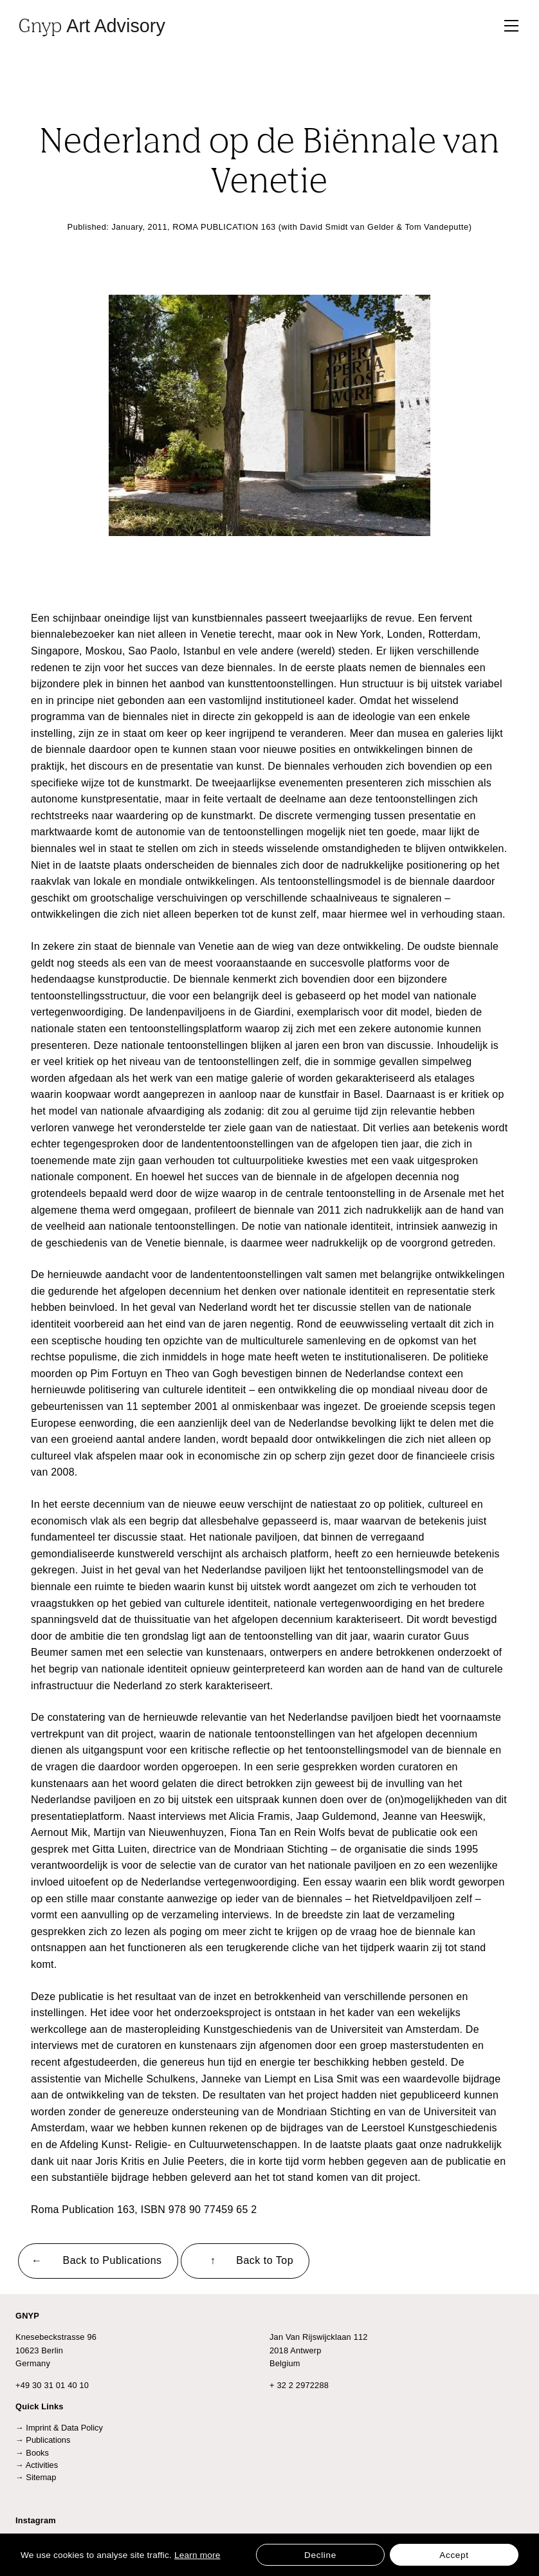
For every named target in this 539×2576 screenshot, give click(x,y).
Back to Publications (112, 2260)
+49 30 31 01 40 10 (52, 2385)
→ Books (32, 2453)
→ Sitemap (35, 2477)
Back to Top (264, 2260)
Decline (320, 2555)
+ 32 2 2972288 (299, 2385)
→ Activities (36, 2465)
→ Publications (42, 2440)
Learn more (197, 2555)
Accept (454, 2555)
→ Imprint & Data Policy (59, 2427)
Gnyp (91, 25)
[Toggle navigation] (511, 25)
